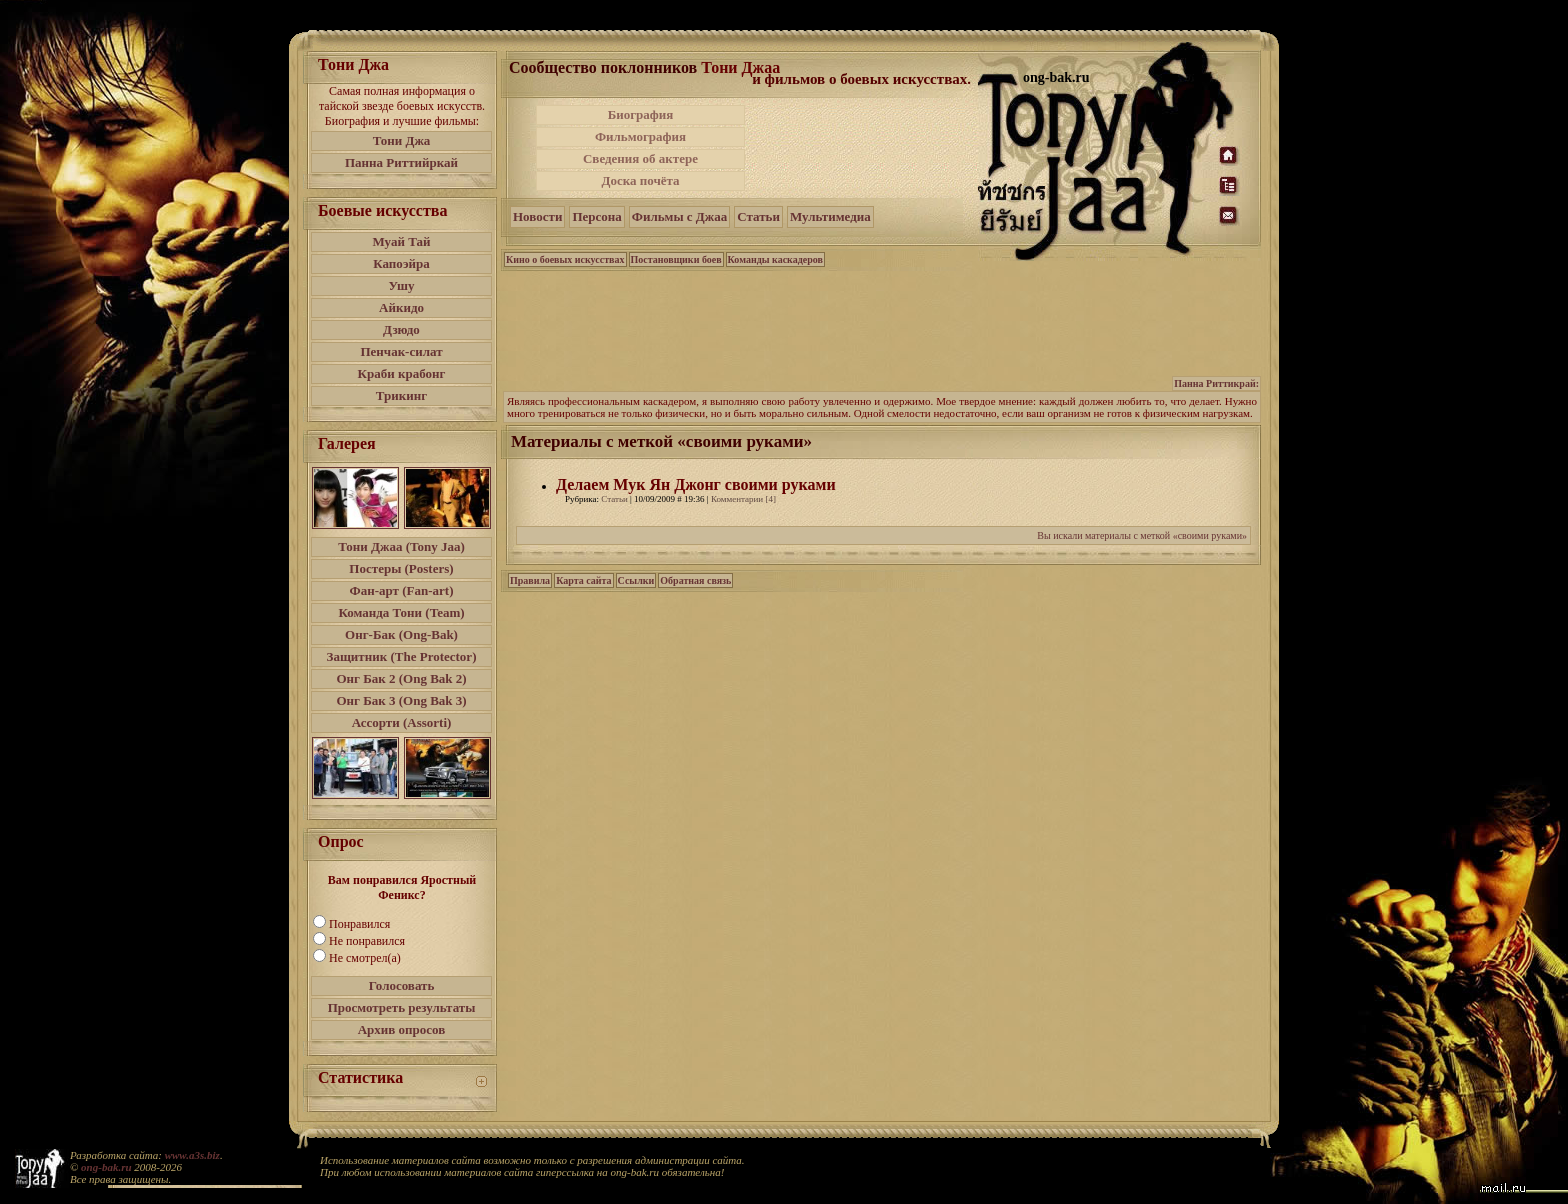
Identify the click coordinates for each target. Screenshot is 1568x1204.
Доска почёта (640, 180)
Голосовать (402, 985)
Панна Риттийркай (401, 162)
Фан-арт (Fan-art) (402, 590)
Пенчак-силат (401, 351)
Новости (537, 216)
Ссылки (636, 580)
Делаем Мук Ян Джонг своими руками (696, 484)
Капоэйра (401, 263)
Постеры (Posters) (401, 568)
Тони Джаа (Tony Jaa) (401, 546)
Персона (596, 216)
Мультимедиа (830, 216)
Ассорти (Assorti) (402, 722)
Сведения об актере (640, 158)
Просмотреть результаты (402, 1007)
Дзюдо (401, 329)
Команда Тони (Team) (401, 612)
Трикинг (401, 395)
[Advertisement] (863, 148)
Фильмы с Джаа (679, 216)
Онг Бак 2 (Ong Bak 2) (401, 678)
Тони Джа (402, 140)
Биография (641, 114)
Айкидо (401, 307)
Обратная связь (695, 580)
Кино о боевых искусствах (565, 259)
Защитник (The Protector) (402, 656)
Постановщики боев (676, 259)
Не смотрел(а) (365, 958)
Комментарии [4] (743, 499)
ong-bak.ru (106, 1167)
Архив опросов (402, 1029)
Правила (530, 580)
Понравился (359, 924)
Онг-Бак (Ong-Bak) (401, 634)
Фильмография (640, 136)
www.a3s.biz (192, 1155)
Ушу (402, 285)
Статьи (758, 216)
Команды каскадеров (775, 259)
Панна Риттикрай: (1216, 383)
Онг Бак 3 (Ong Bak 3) (401, 700)
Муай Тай (401, 241)
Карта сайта (583, 580)
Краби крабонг (402, 373)
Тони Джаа (740, 67)
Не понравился (367, 941)
